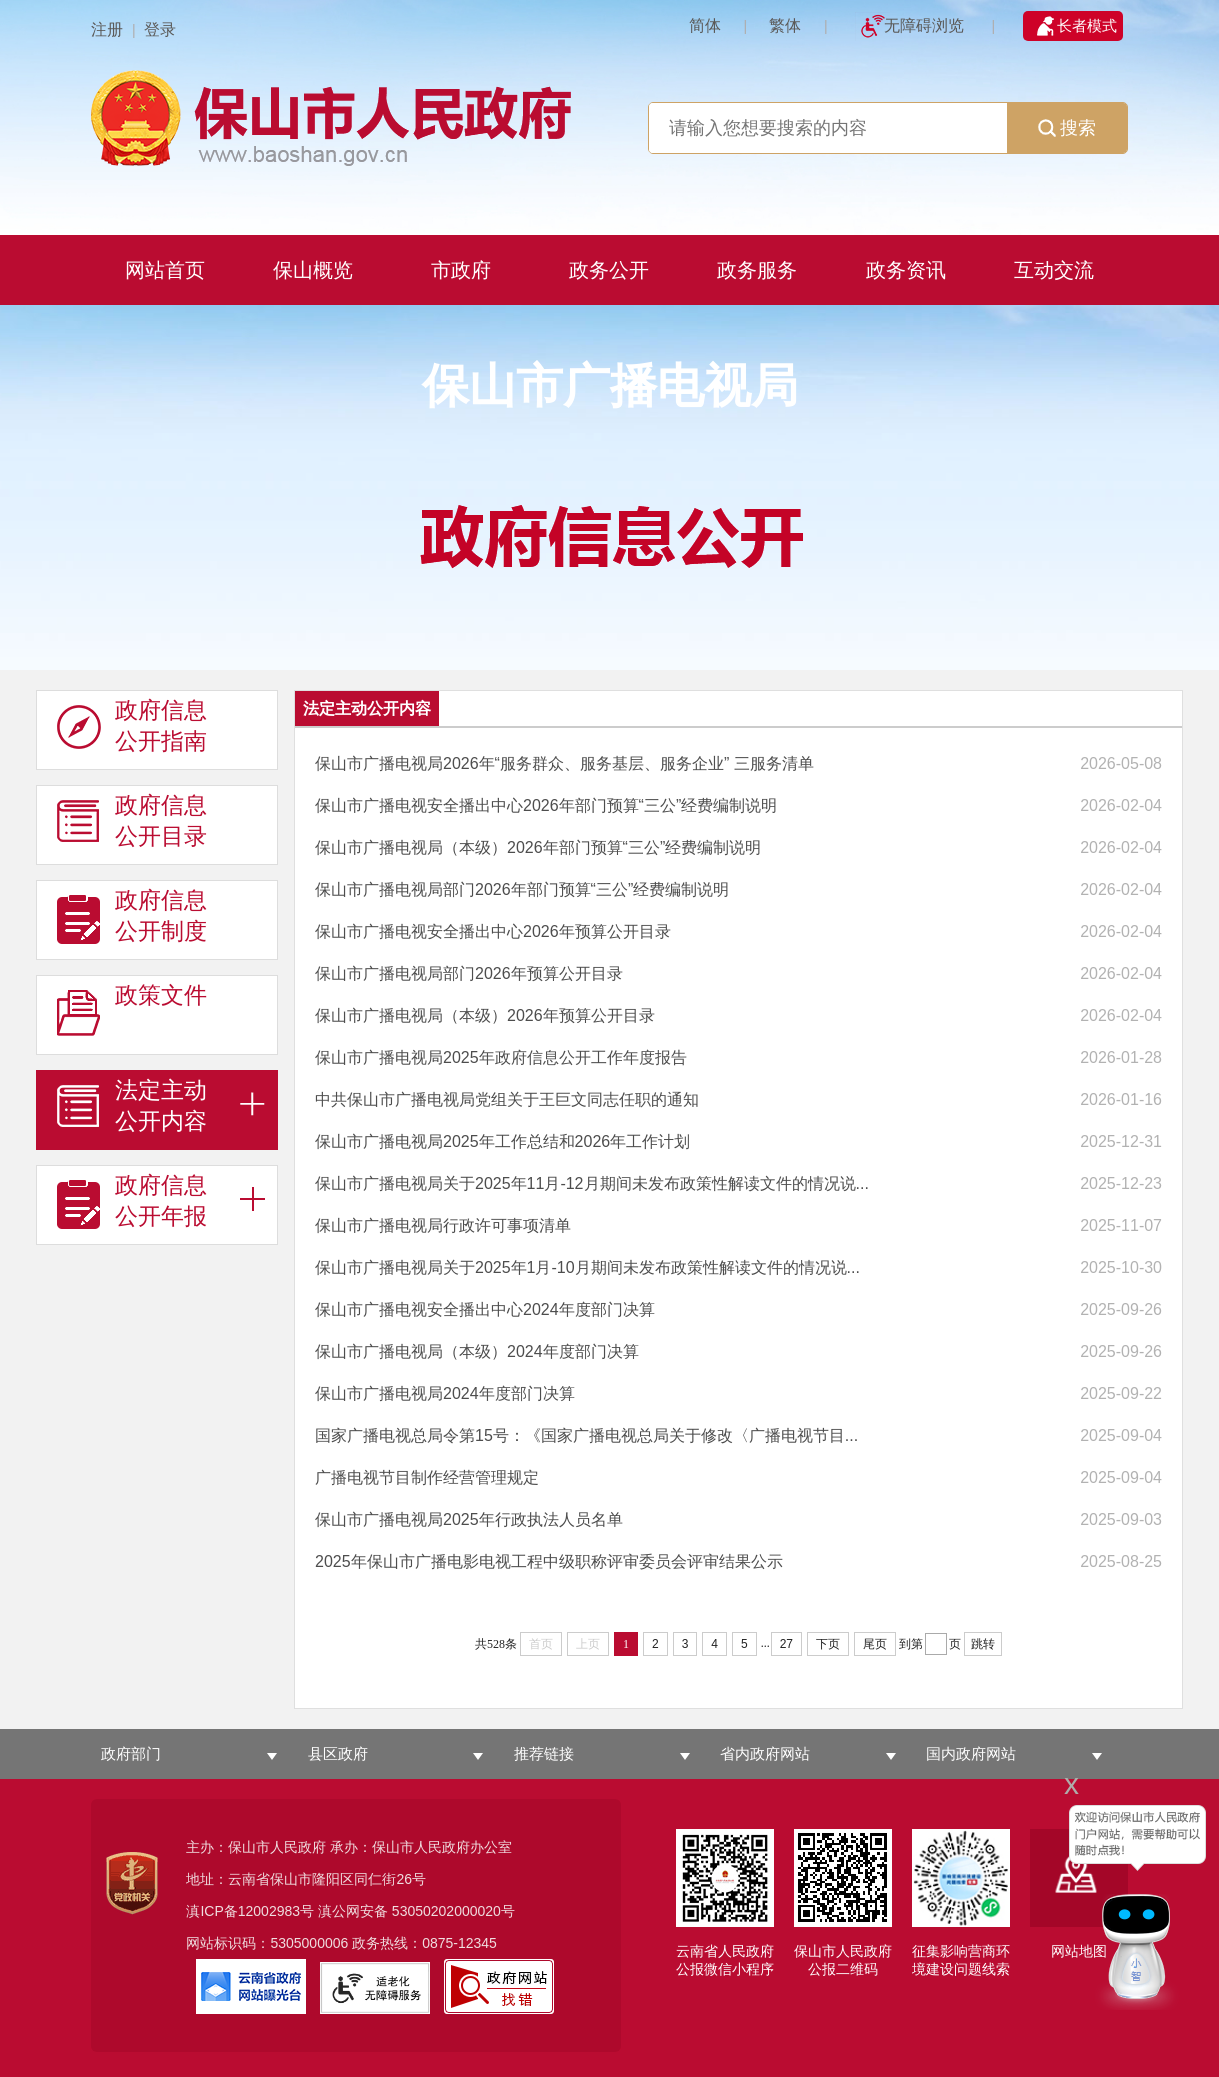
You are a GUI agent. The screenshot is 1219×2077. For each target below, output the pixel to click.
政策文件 (132, 1011)
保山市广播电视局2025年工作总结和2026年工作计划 (502, 1141)
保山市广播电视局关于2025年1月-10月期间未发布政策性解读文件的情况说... (587, 1267)
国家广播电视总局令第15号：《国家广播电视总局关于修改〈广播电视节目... (586, 1435)
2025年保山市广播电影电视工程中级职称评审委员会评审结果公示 (549, 1561)
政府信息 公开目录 (132, 821)
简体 (705, 25)
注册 (107, 29)
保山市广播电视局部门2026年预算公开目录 (469, 973)
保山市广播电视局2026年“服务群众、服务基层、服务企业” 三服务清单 (564, 763)
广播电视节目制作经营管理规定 (427, 1477)
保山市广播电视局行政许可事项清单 (443, 1225)
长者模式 (1087, 25)
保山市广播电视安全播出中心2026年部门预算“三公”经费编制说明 (546, 805)
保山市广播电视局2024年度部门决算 (445, 1393)
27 (786, 1644)
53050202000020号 (453, 1911)
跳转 (983, 1644)
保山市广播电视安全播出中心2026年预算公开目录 (493, 931)
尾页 (875, 1644)
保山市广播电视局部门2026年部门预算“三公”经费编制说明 (522, 889)
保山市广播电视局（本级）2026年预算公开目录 (485, 1015)
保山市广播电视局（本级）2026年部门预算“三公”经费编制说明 (538, 847)
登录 (160, 29)
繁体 (785, 25)
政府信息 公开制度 (132, 916)
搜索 (1067, 128)
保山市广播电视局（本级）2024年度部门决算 (477, 1351)
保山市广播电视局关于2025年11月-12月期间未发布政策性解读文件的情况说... (592, 1183)
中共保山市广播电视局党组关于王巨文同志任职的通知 (507, 1099)
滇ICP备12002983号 (250, 1911)
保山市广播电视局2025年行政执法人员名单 (469, 1519)
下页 (828, 1644)
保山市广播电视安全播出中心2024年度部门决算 (485, 1309)
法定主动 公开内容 (132, 1106)
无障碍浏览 (924, 25)
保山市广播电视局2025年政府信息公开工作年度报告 (501, 1057)
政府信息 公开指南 (132, 726)
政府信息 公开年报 (132, 1201)
